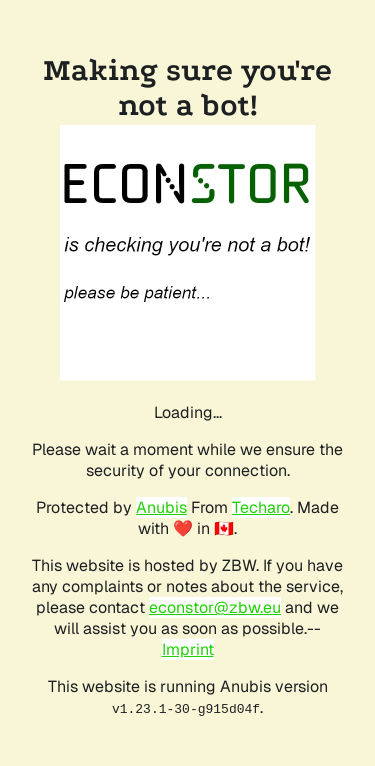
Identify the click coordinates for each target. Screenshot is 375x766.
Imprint (188, 649)
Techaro (261, 507)
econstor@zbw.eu (215, 607)
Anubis (161, 507)
